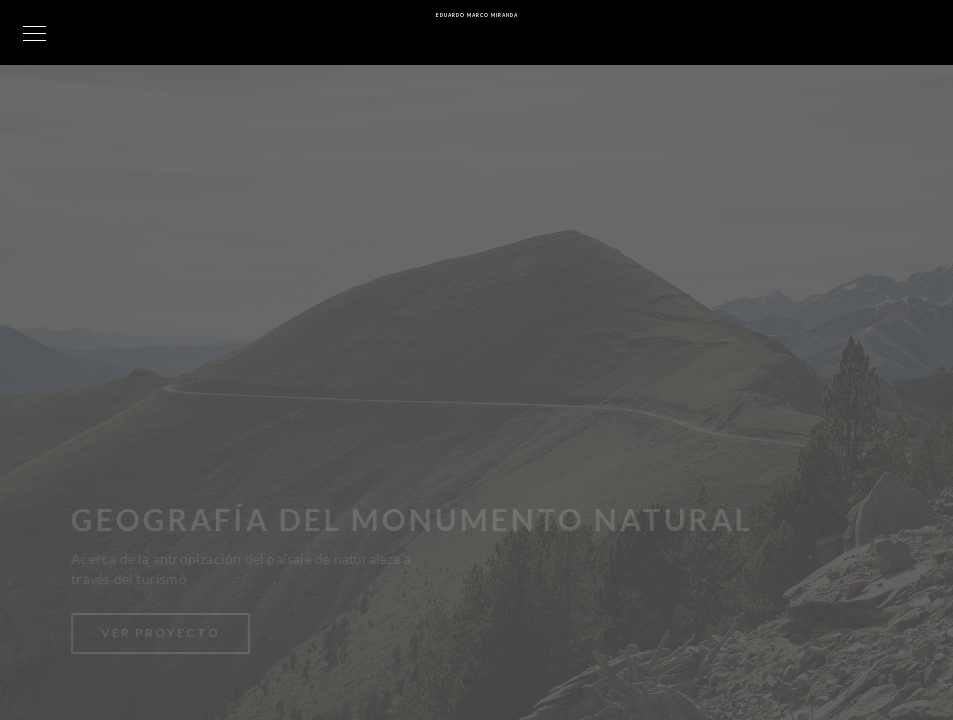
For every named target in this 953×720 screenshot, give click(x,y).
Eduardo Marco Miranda (477, 15)
